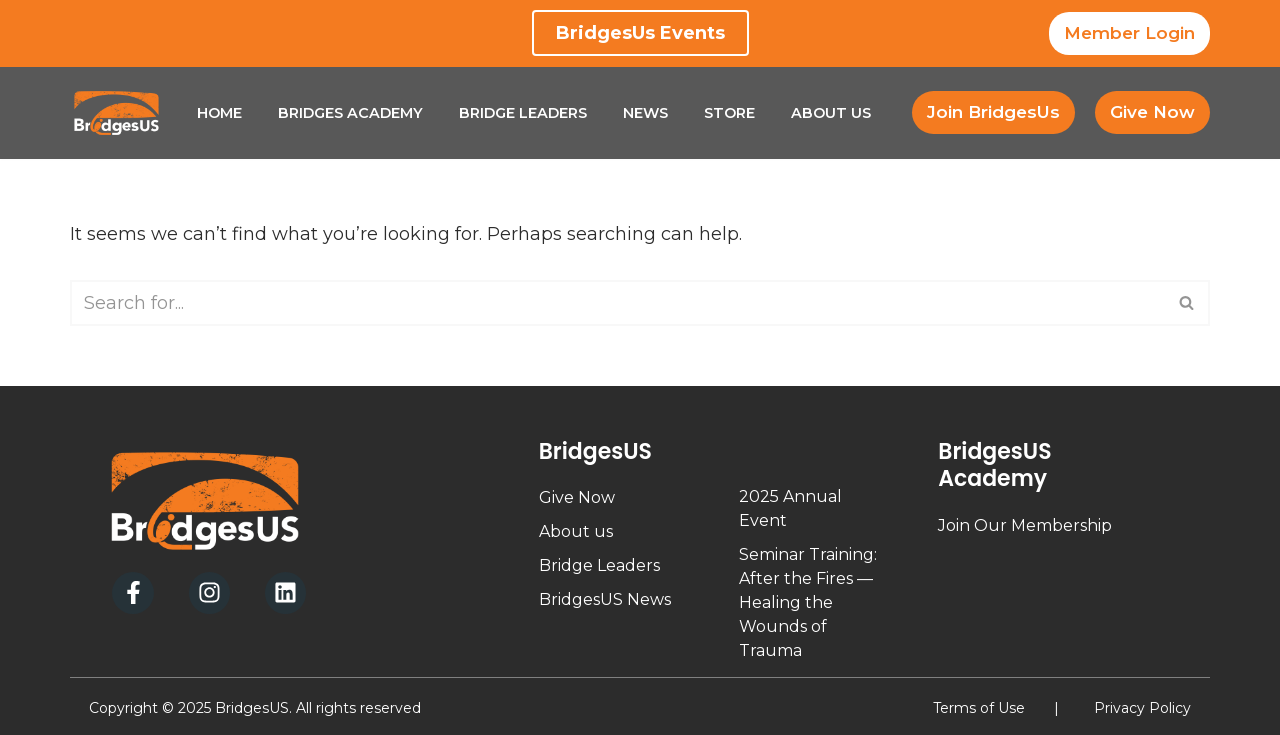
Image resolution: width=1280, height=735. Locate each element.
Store (729, 113)
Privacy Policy (1142, 708)
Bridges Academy (350, 113)
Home (219, 113)
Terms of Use (979, 708)
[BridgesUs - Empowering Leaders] (116, 113)
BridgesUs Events (640, 33)
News (645, 113)
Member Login (1129, 33)
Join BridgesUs (993, 112)
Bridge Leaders (523, 113)
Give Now (1152, 112)
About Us (831, 113)
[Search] (617, 303)
